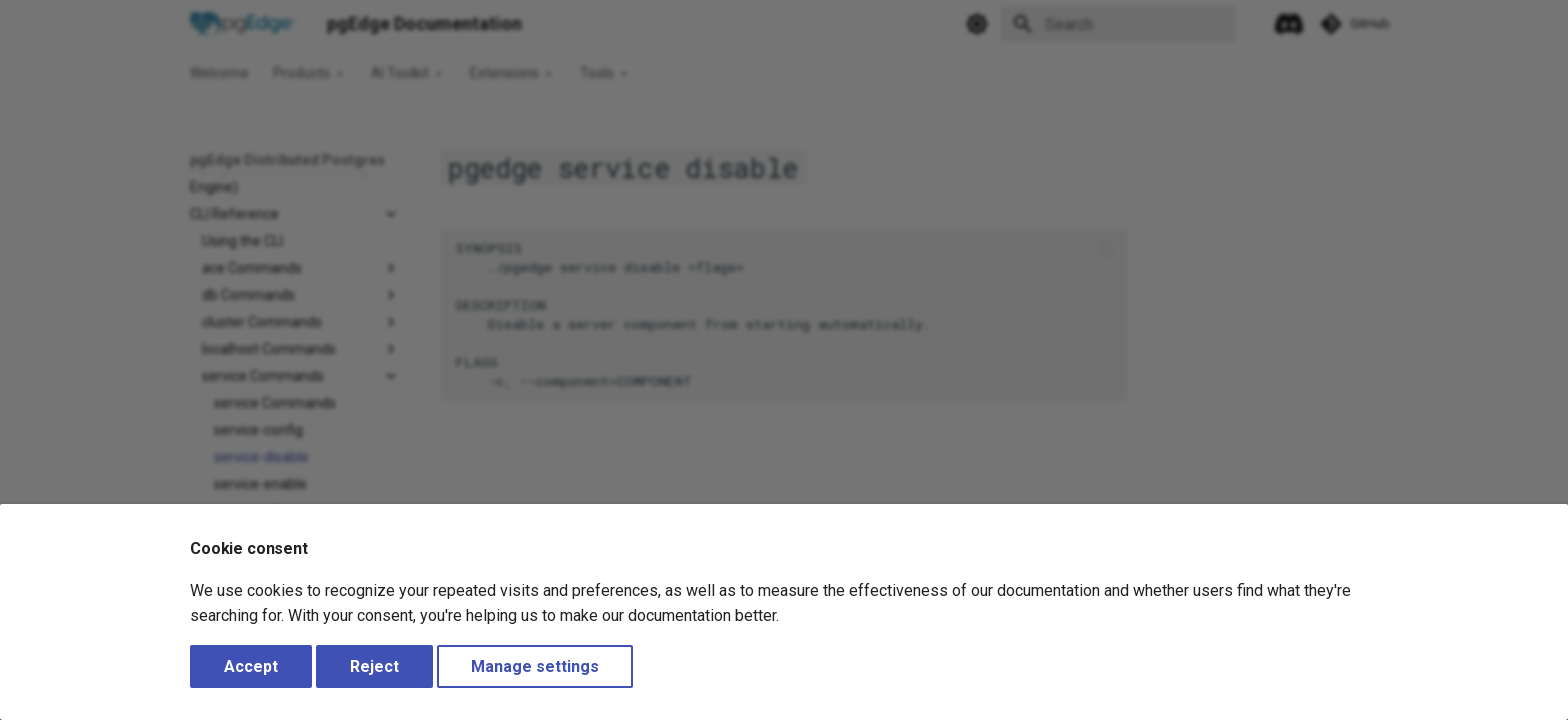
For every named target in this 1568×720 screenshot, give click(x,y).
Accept (251, 666)
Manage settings (535, 666)
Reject (374, 666)
